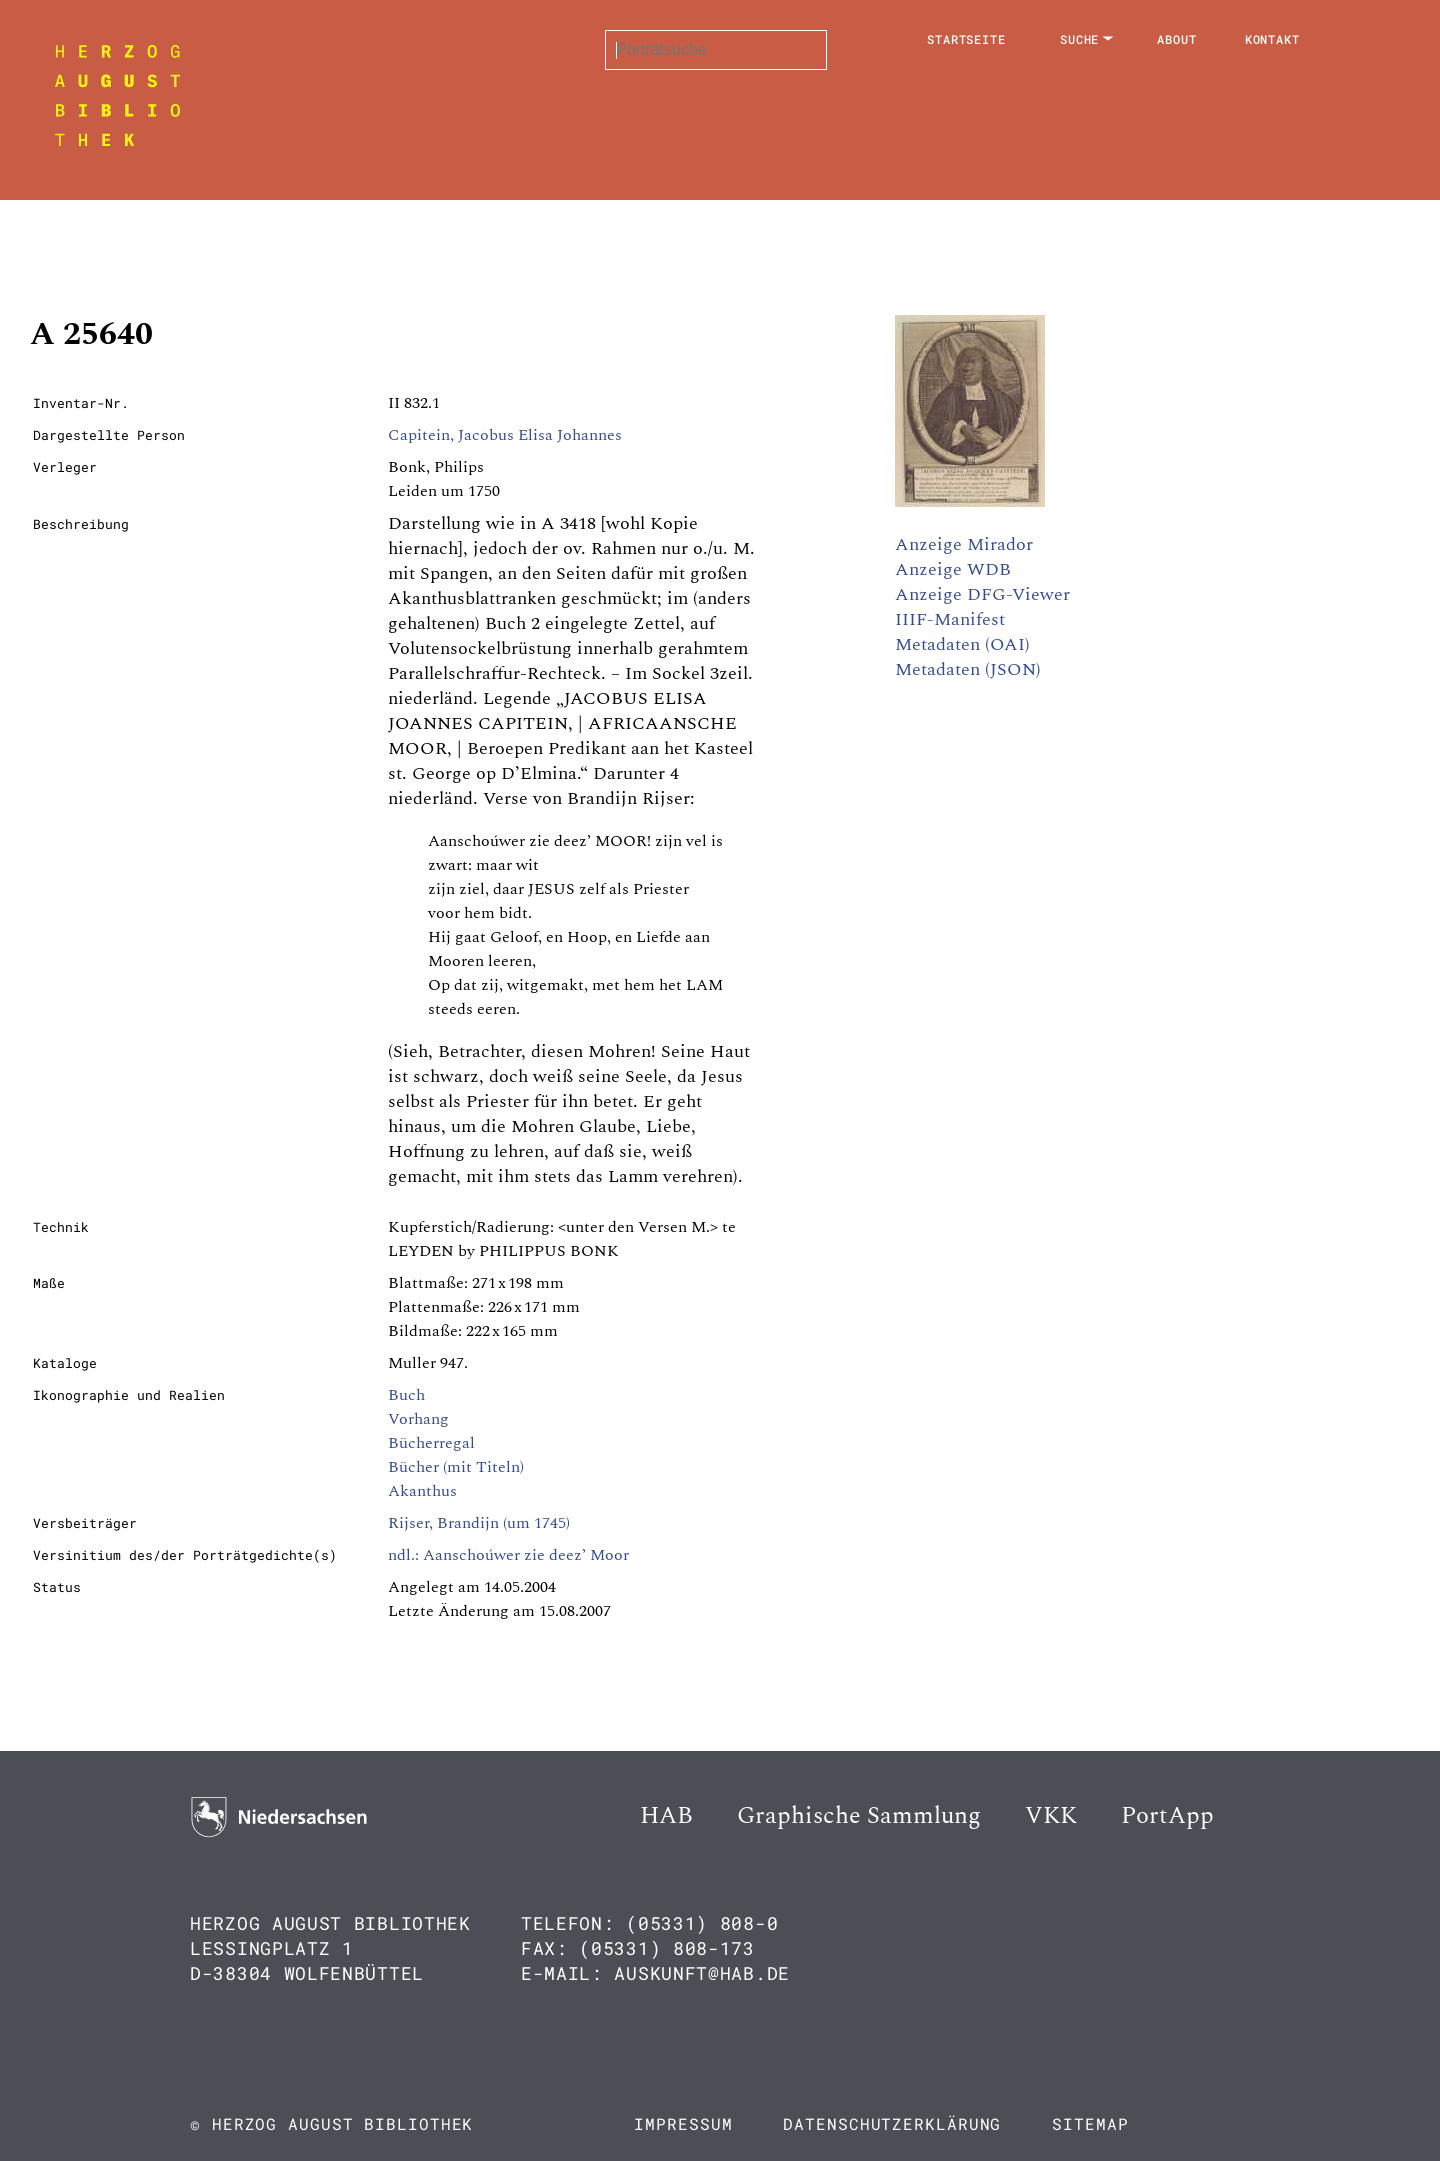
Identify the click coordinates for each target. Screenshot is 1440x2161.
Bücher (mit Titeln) (456, 1467)
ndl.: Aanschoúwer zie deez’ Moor (508, 1555)
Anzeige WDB (953, 569)
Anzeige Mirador (964, 544)
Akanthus (422, 1491)
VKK (1051, 1816)
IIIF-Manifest (950, 619)
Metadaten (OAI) (962, 644)
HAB (666, 1816)
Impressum (683, 2123)
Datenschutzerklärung (892, 2123)
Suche (1080, 39)
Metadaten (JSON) (968, 669)
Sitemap (1090, 2123)
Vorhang (418, 1419)
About (1177, 39)
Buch (406, 1395)
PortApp (1167, 1816)
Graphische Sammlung (859, 1816)
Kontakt (1272, 39)
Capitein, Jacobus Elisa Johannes (505, 435)
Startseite (966, 39)
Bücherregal (431, 1443)
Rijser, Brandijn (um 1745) (479, 1523)
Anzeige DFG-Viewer (982, 594)
